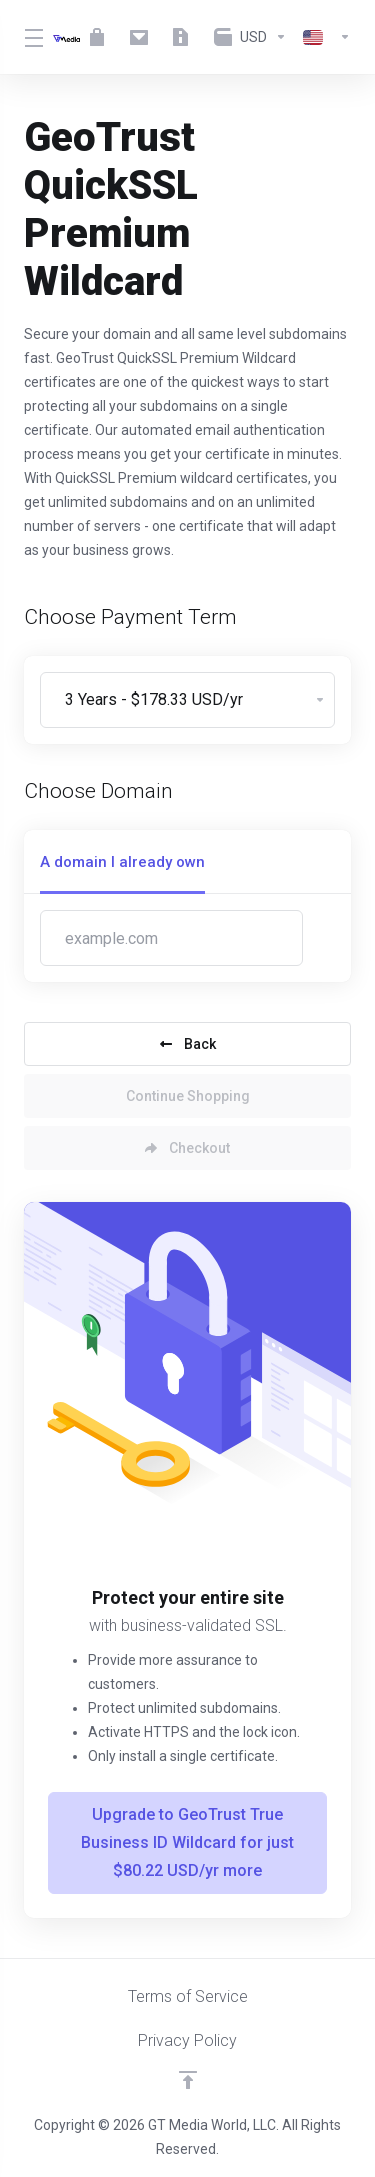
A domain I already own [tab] (122, 862)
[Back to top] (188, 2080)
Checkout (187, 1148)
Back (188, 1044)
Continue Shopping (188, 1096)
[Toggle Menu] (26, 37)
